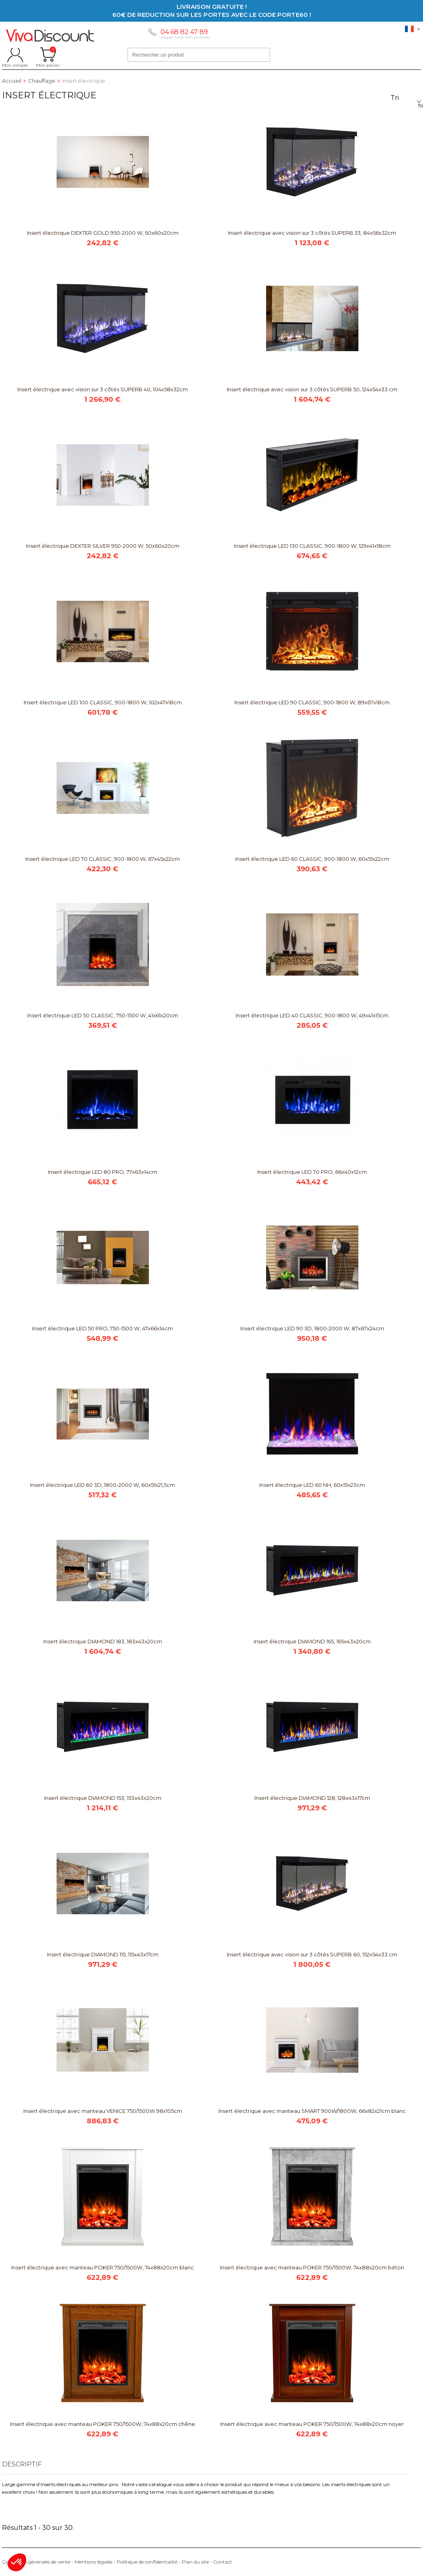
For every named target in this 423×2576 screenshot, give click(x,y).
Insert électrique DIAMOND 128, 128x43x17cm (312, 1798)
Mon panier (48, 55)
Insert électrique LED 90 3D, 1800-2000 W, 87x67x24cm (312, 1328)
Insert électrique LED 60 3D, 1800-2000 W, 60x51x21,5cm (102, 1485)
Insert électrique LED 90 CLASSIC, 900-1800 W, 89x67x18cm (312, 702)
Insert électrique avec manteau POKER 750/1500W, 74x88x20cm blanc (102, 2267)
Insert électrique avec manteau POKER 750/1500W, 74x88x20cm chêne (102, 2424)
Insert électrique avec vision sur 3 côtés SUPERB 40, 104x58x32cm (102, 389)
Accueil (11, 81)
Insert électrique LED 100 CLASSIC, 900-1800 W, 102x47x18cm (103, 702)
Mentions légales (93, 2562)
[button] (16, 2562)
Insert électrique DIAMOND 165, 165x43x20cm (312, 1641)
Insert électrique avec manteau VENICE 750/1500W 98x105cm (102, 2111)
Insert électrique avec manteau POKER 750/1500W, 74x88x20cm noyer (312, 2424)
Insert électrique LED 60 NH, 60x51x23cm (312, 1485)
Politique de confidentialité (147, 2562)
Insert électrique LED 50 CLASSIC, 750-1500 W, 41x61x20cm (102, 1015)
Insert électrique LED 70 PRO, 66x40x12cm (312, 1172)
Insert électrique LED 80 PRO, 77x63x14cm (102, 1172)
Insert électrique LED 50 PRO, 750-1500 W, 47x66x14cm (102, 1328)
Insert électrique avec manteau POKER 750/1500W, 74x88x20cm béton (312, 2267)
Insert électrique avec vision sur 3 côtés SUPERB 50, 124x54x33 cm (312, 389)
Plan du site (195, 2562)
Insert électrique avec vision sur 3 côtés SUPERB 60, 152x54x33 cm (312, 1954)
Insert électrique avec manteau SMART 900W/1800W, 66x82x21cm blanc (312, 2111)
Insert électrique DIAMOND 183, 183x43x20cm (102, 1641)
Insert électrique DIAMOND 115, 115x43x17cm (103, 1954)
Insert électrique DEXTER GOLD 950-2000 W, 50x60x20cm (103, 233)
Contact (222, 2562)
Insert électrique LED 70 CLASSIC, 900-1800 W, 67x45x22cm (102, 859)
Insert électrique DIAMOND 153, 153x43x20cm (102, 1798)
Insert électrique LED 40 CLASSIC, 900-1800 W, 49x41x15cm (312, 1015)
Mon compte (15, 55)
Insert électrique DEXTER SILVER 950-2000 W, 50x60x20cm (102, 546)
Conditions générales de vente (36, 2562)
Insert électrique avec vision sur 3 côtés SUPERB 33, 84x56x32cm (312, 233)
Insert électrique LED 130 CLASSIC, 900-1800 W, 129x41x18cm (312, 546)
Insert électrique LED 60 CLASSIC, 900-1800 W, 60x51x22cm (312, 859)
